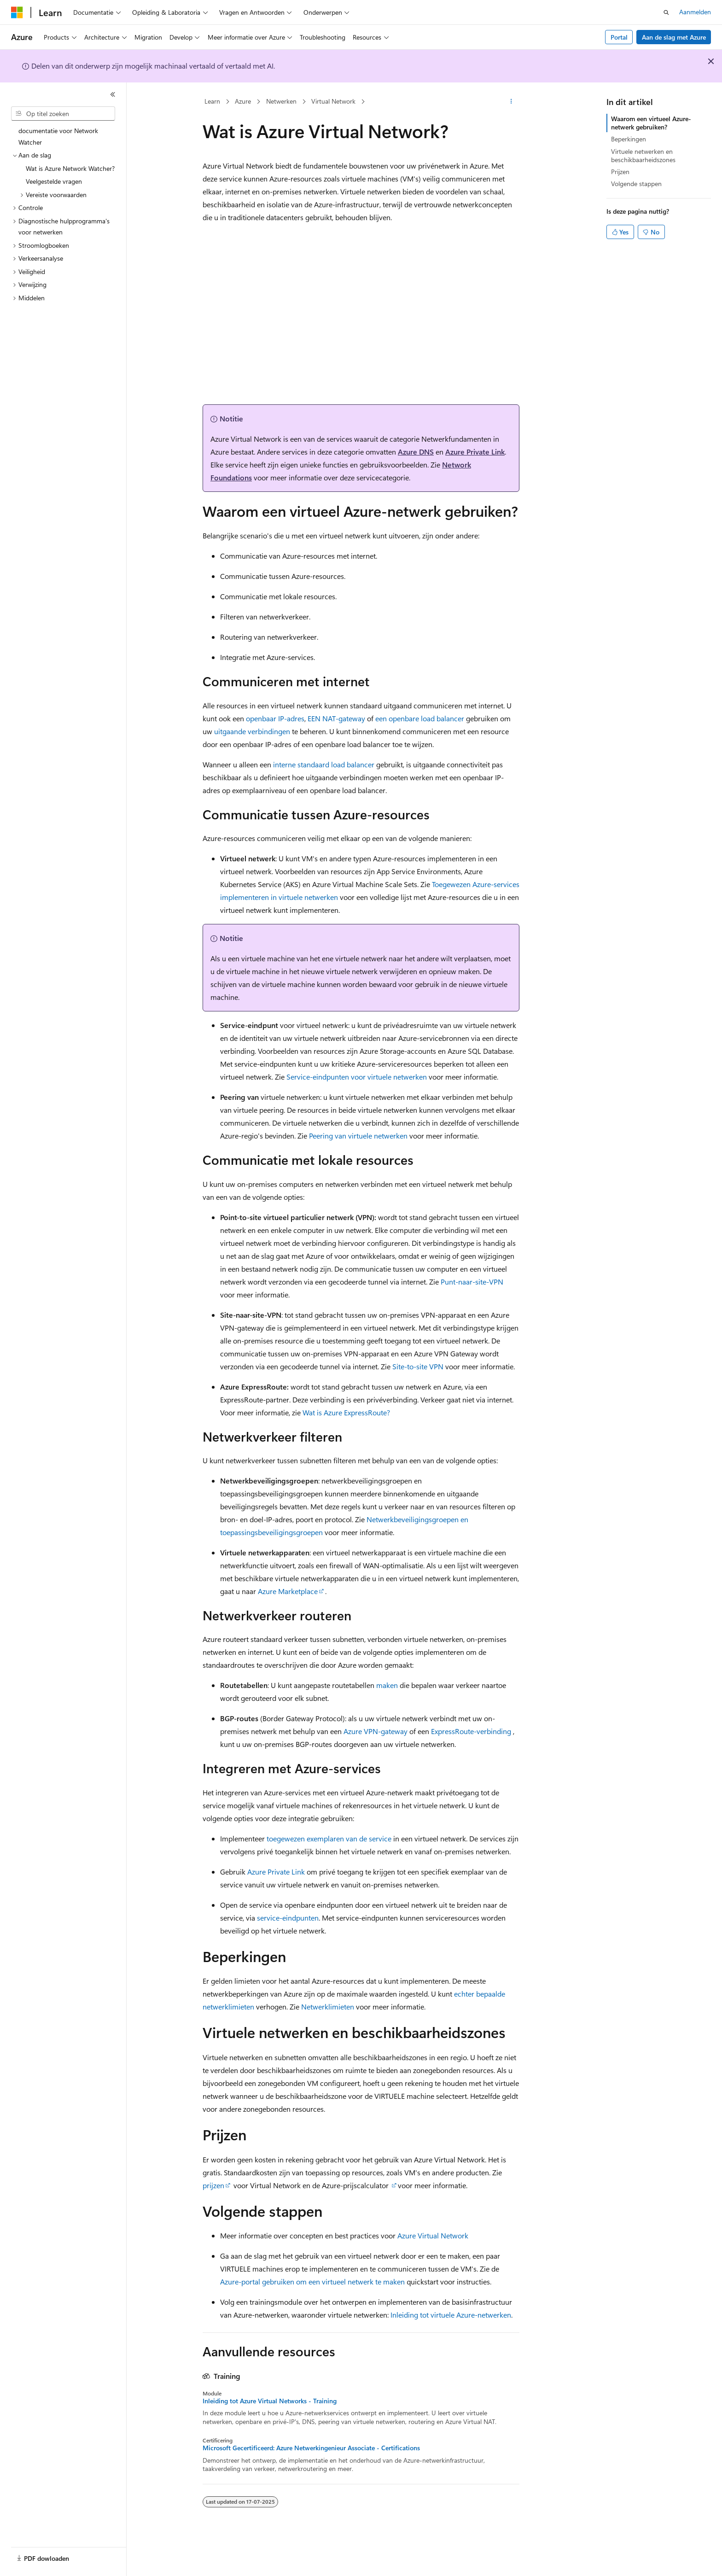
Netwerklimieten (327, 2006)
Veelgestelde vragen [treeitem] (54, 181)
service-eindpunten (288, 1917)
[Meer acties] (511, 101)
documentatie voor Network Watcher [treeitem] (58, 136)
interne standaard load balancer (323, 764)
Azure (243, 101)
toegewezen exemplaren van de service (329, 1838)
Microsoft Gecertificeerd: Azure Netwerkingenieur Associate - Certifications (311, 2448)
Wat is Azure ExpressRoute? (346, 1412)
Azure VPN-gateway (376, 1731)
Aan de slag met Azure (674, 37)
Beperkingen (628, 138)
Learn (212, 101)
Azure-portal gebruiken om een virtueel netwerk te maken (312, 2281)
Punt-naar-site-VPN (472, 1281)
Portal (619, 37)
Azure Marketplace (288, 1591)
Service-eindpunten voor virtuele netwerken (356, 1076)
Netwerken (281, 101)
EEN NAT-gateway (336, 718)
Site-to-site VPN (417, 1366)
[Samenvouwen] (112, 94)
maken (387, 1685)
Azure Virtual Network (432, 2235)
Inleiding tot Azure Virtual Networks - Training (270, 2401)
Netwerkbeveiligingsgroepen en (417, 1519)
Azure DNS (416, 451)
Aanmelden (695, 11)
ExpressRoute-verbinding (471, 1731)
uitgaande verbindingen (252, 731)
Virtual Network (333, 101)
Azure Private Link (475, 451)
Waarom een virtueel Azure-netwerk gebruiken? (651, 122)
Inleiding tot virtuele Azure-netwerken (450, 2314)
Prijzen (620, 171)
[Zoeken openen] (666, 12)
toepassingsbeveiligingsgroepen (271, 1532)
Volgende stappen (636, 183)
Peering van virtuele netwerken (358, 1135)
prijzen (213, 2185)
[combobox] (63, 113)
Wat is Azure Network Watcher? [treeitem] (70, 168)
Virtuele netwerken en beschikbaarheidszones (643, 155)
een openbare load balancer (419, 718)
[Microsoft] (17, 12)
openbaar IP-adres (275, 718)
